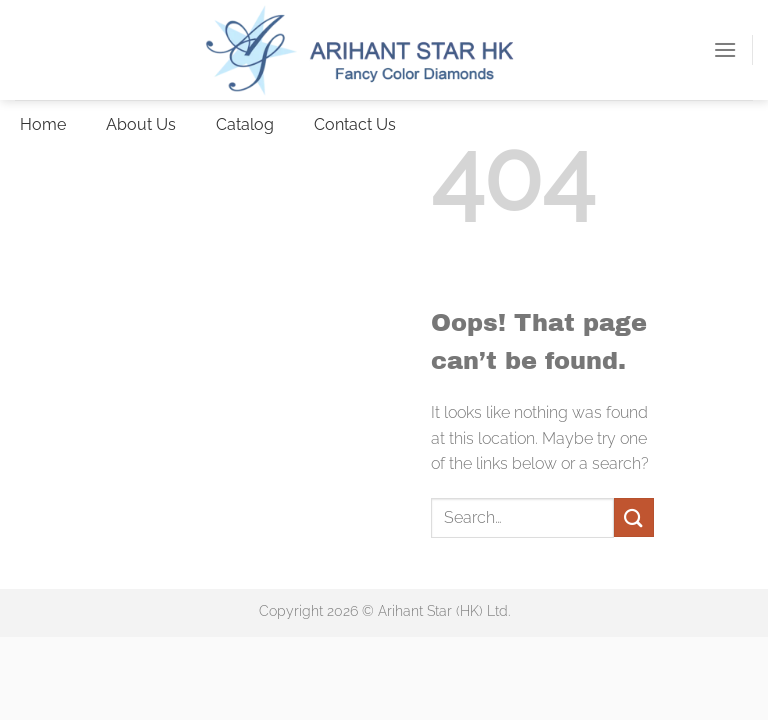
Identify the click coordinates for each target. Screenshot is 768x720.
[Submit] (634, 517)
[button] (725, 49)
